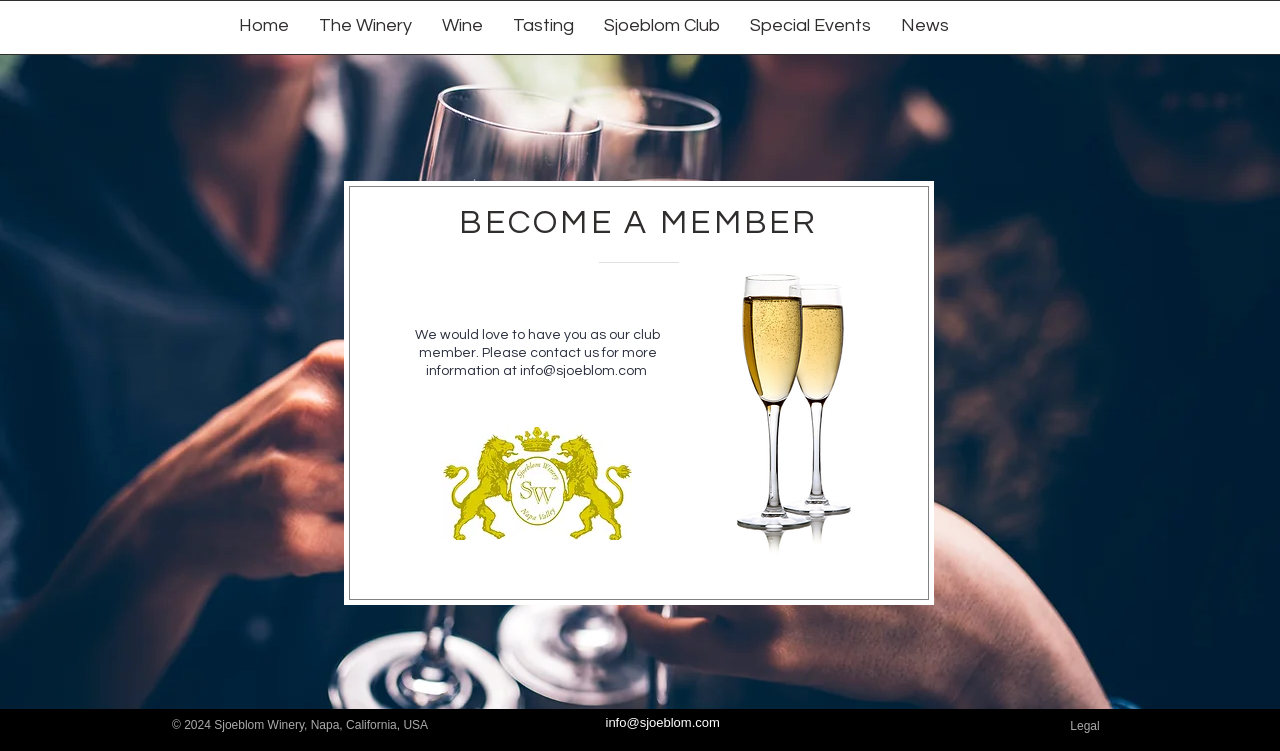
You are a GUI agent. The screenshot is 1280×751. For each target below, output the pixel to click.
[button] (462, 24)
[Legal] (1085, 726)
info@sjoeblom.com (583, 371)
